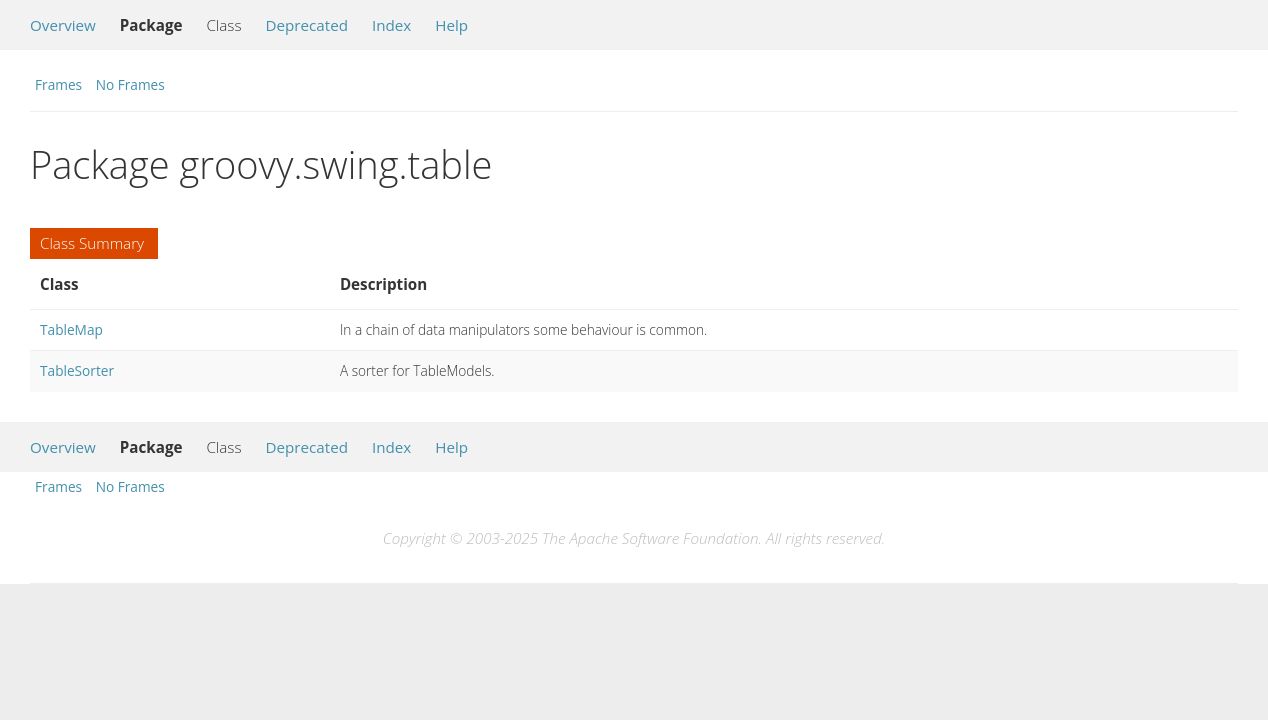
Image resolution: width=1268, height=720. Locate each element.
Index (391, 25)
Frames (58, 84)
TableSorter (77, 370)
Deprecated (306, 25)
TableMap (71, 329)
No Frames (130, 84)
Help (451, 25)
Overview (63, 25)
